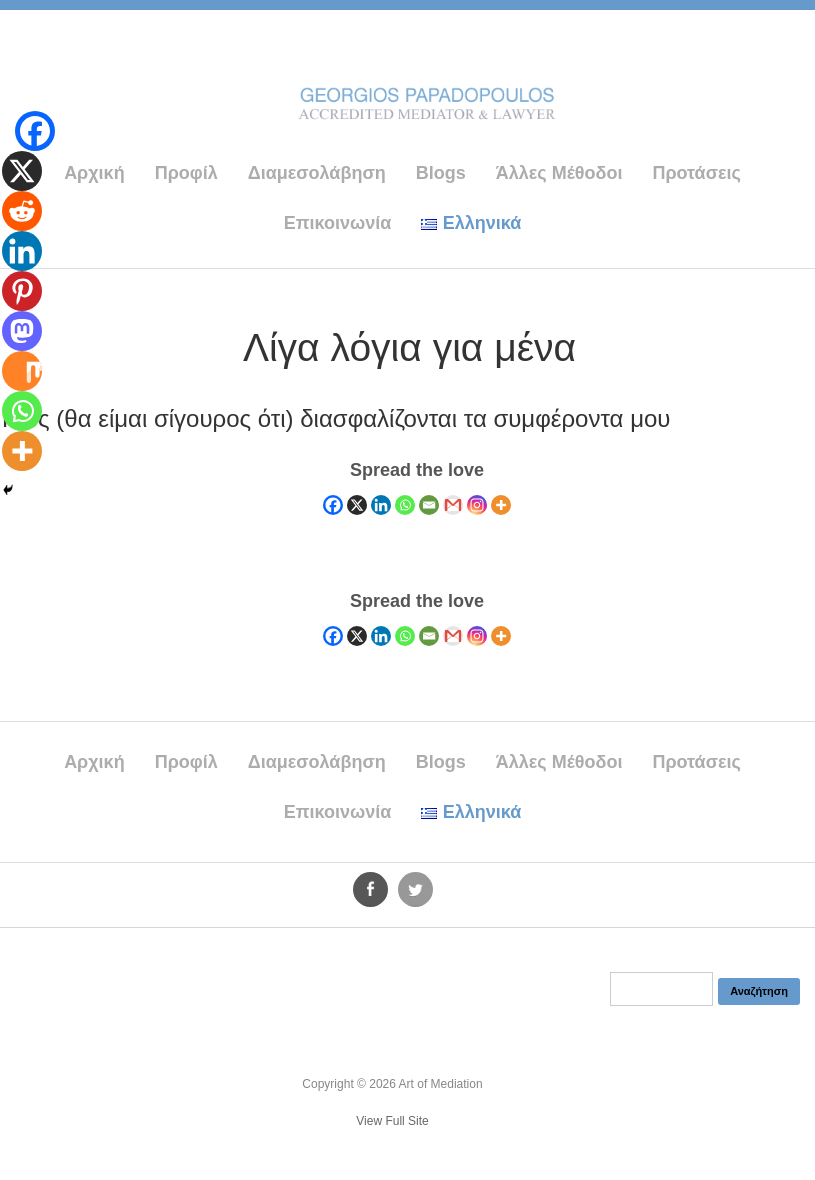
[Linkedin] (381, 505)
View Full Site (392, 1121)
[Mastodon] (22, 331)
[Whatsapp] (405, 505)
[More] (501, 505)
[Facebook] (333, 505)
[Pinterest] (22, 291)
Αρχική (94, 173)
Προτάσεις (696, 173)
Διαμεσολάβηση (317, 173)
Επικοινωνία (338, 223)
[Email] (429, 505)
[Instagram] (477, 505)
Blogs (441, 173)
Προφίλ (186, 173)
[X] (357, 505)
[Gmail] (453, 505)
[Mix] (22, 371)
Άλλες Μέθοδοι (559, 173)
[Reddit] (22, 211)
